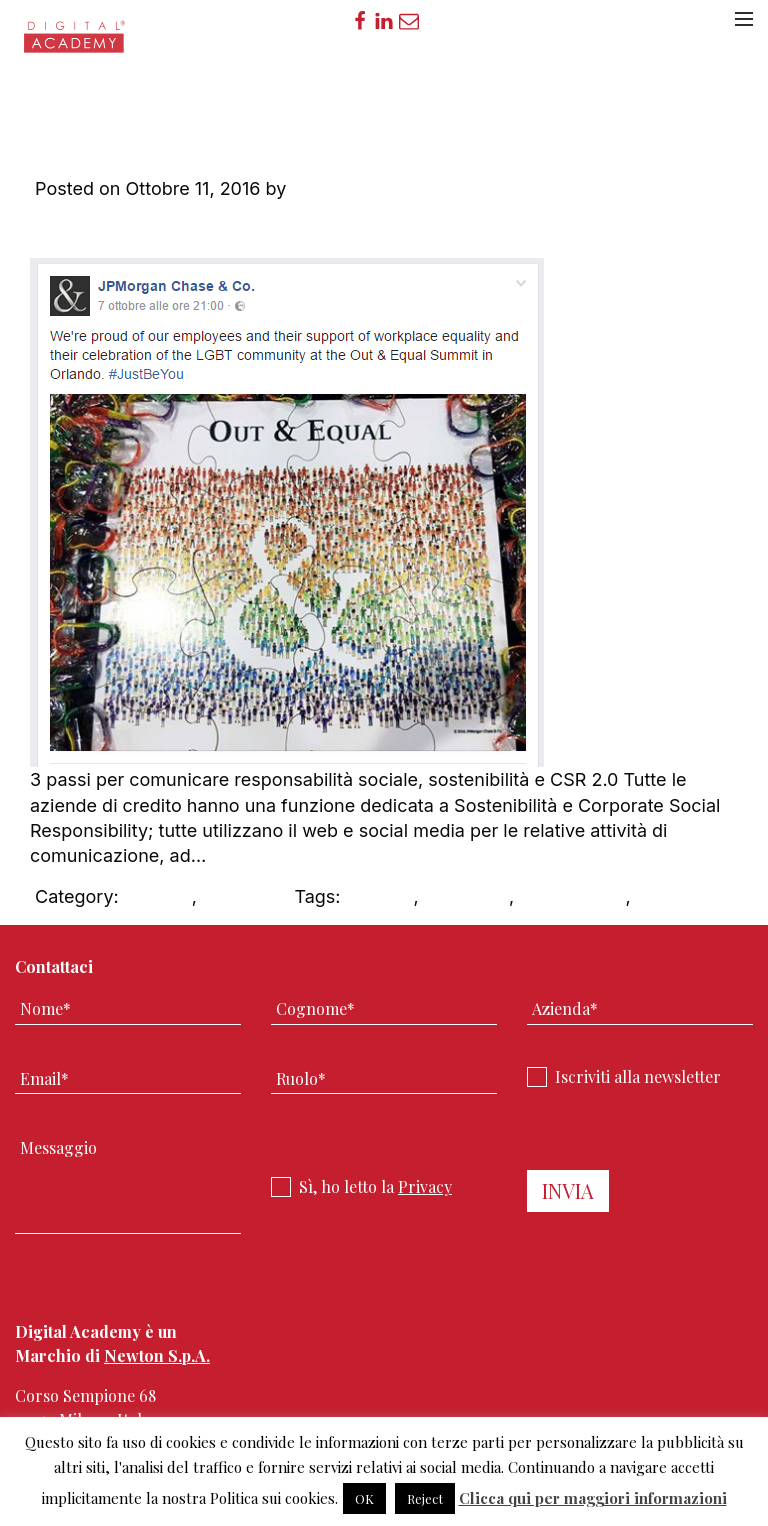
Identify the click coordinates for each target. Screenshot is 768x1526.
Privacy (425, 1186)
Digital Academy (75, 43)
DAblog (233, 896)
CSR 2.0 (158, 896)
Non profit (466, 896)
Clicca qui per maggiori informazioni (593, 1498)
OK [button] (364, 1498)
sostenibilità (686, 896)
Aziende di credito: (344, 123)
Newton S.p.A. (157, 1355)
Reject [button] (425, 1498)
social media (572, 896)
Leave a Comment (112, 229)
